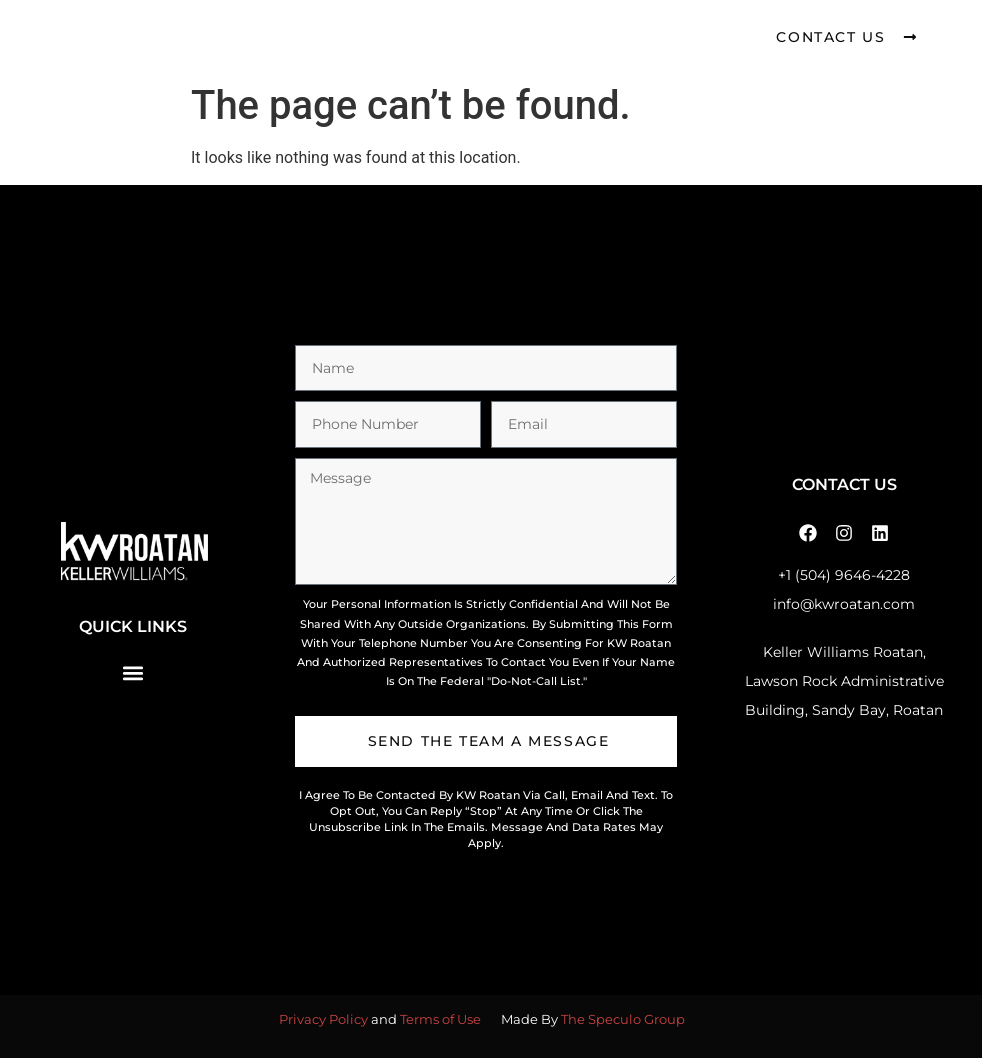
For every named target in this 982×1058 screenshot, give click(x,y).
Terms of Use (440, 1019)
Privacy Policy (323, 1019)
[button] (451, 37)
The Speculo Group (623, 1019)
